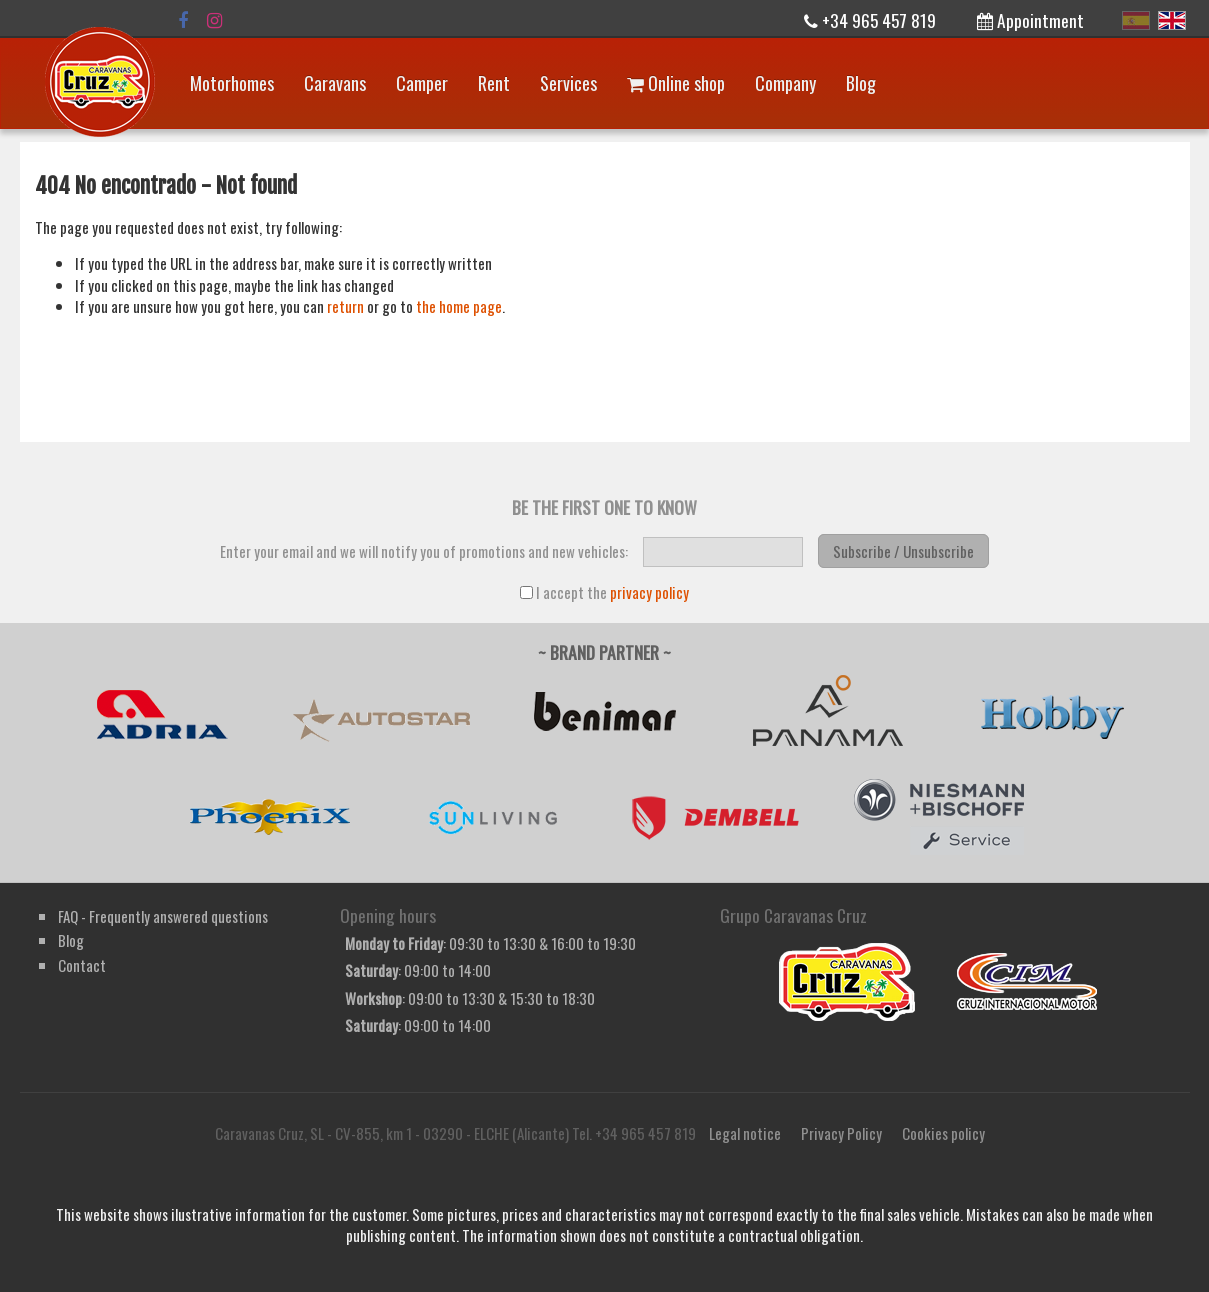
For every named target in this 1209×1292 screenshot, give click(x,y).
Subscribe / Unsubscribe (903, 551)
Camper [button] (422, 83)
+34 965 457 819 (870, 20)
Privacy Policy (841, 1133)
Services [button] (568, 83)
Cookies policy (943, 1133)
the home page (459, 306)
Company (785, 83)
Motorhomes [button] (232, 83)
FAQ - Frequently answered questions (163, 916)
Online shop (676, 83)
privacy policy (649, 592)
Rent (494, 83)
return (345, 306)
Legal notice (745, 1133)
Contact (82, 965)
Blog (861, 83)
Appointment (1030, 20)
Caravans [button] (335, 83)
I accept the (604, 592)
